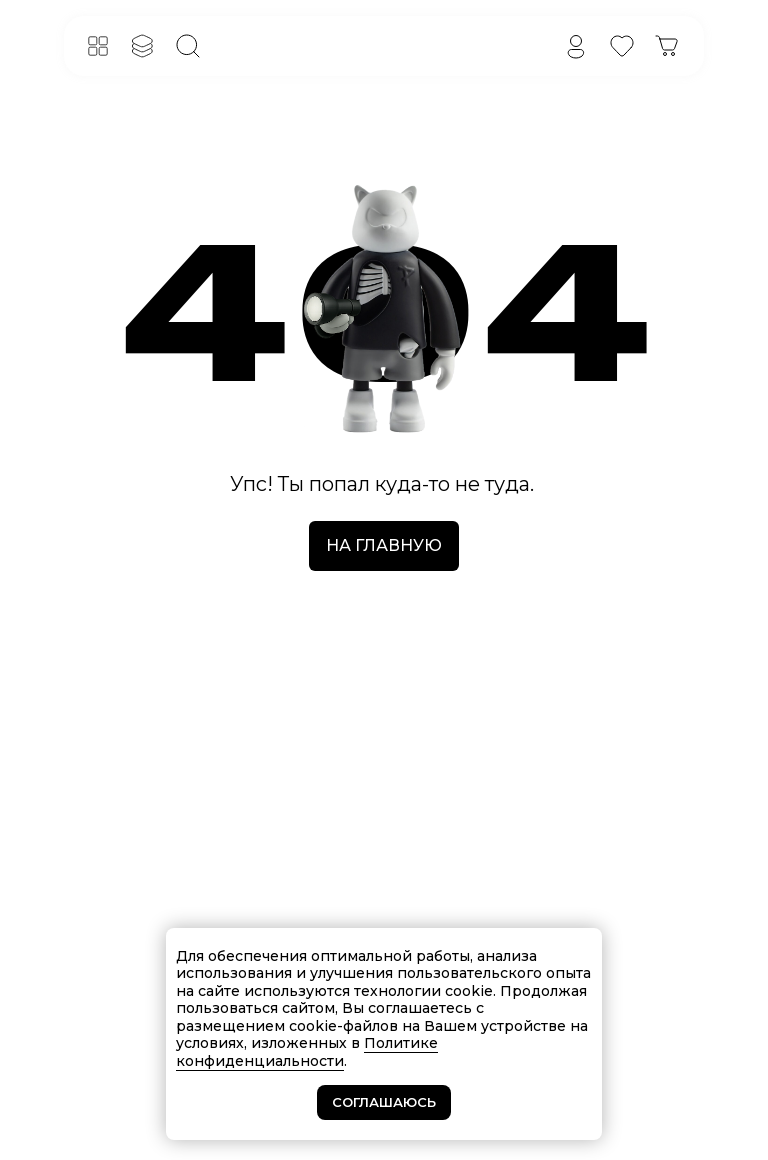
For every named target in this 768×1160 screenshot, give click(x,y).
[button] (98, 46)
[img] (576, 46)
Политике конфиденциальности (307, 1052)
